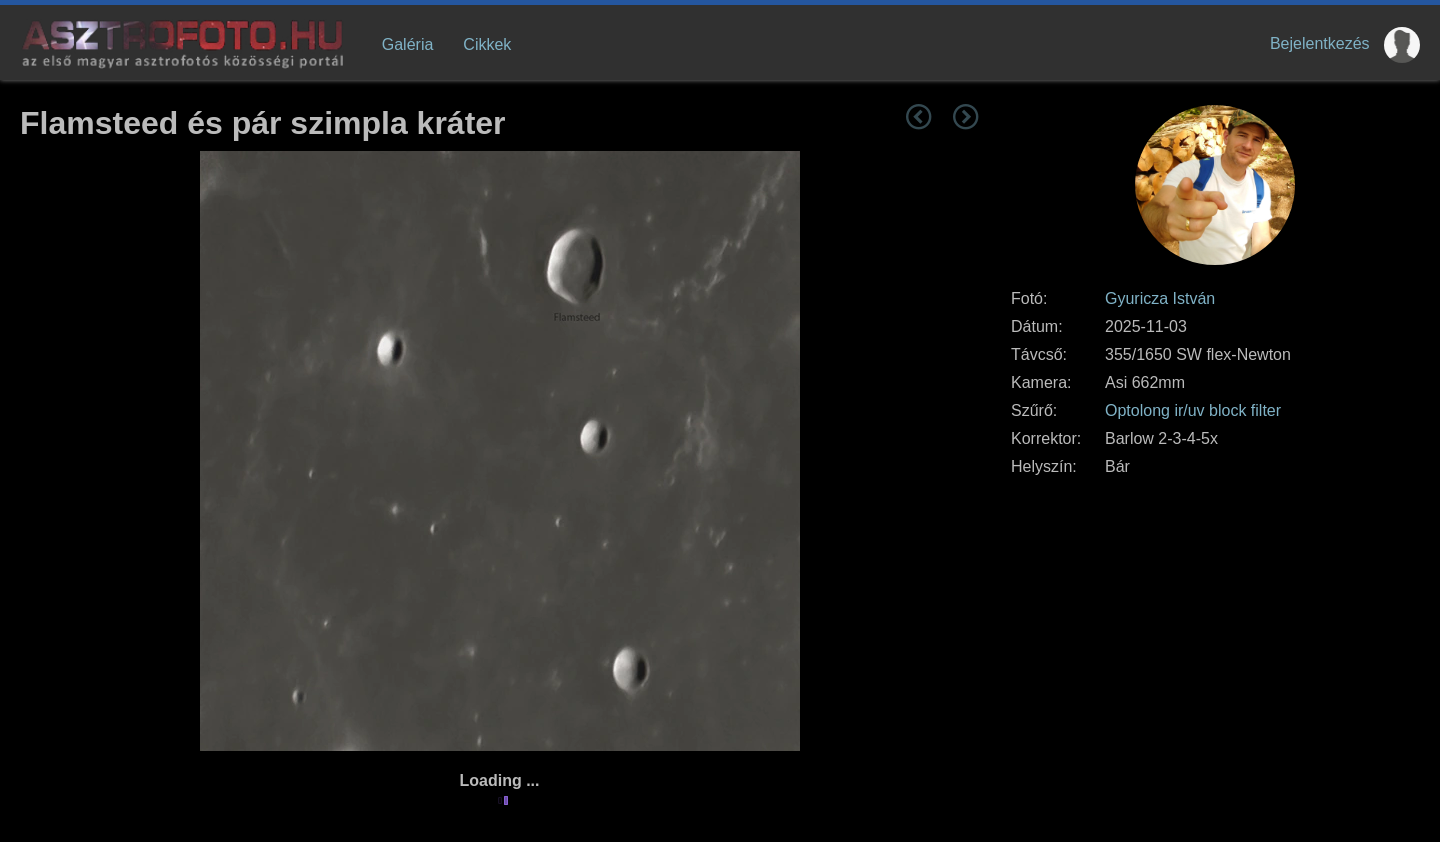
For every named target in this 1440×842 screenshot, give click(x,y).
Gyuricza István (1160, 298)
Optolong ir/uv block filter (1193, 410)
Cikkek (487, 44)
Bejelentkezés (1320, 43)
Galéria (408, 44)
